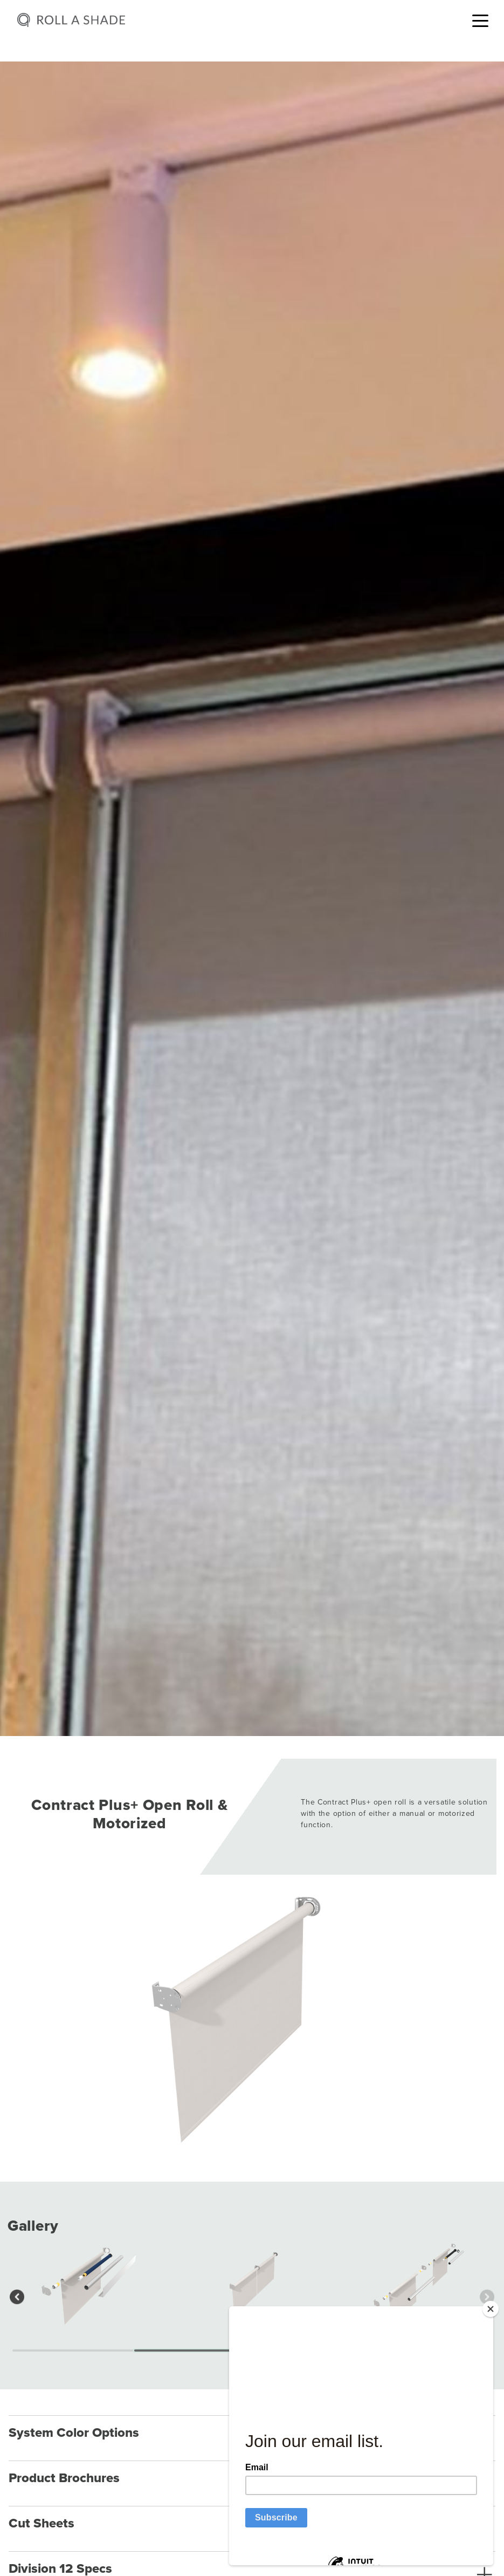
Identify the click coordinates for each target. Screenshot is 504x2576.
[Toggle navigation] (480, 20)
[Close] (490, 2309)
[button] (17, 2296)
